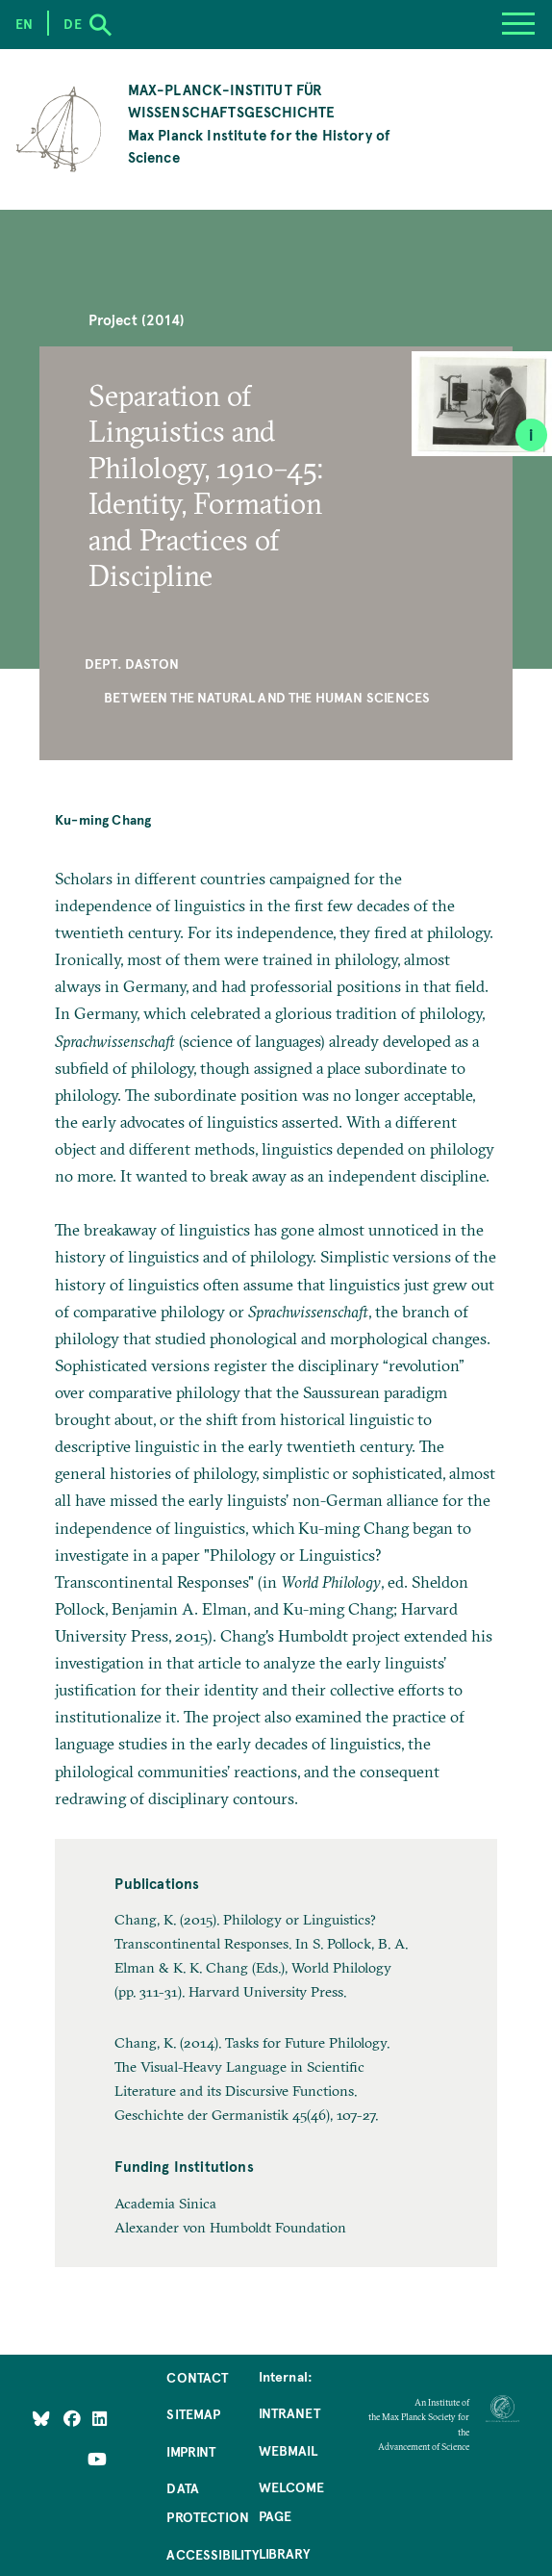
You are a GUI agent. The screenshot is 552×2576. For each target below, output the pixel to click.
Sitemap (193, 2413)
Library (284, 2553)
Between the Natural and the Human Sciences (267, 696)
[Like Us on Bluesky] (41, 2418)
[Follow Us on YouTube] (97, 2458)
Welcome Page (291, 2501)
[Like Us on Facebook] (73, 2418)
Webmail (288, 2450)
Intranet (289, 2412)
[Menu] (517, 24)
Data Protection (207, 2502)
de (72, 23)
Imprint (190, 2451)
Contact (197, 2376)
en (24, 23)
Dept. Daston (132, 663)
